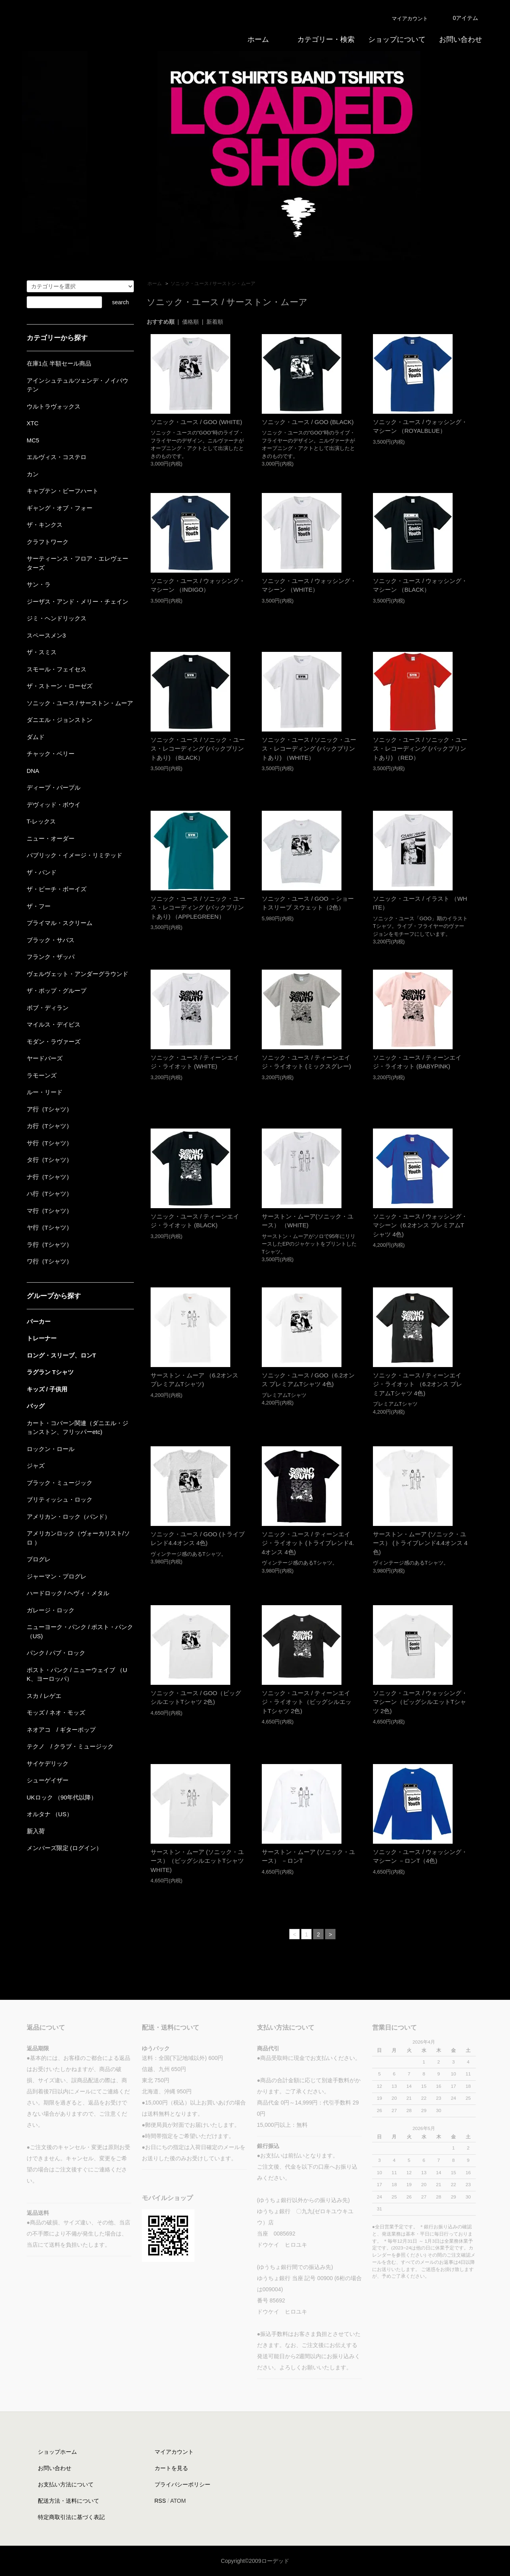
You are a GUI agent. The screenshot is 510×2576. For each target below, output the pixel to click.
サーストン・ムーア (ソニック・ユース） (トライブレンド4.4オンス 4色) (420, 1543)
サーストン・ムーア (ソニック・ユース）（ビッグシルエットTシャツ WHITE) (197, 1860)
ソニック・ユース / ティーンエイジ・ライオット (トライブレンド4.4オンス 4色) (308, 1543)
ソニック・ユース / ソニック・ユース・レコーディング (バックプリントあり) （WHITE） (309, 748)
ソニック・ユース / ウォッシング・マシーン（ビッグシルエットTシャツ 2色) (420, 1702)
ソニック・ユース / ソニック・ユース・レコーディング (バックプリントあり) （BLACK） (198, 748)
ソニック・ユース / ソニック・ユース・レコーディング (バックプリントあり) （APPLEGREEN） (198, 907)
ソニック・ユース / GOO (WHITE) (196, 422)
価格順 (190, 322)
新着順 (214, 322)
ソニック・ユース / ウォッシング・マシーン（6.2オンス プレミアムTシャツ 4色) (420, 1225)
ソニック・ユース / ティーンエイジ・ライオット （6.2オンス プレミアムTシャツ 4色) (417, 1384)
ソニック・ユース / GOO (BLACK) (308, 422)
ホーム (154, 283)
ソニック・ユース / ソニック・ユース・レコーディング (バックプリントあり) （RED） (420, 748)
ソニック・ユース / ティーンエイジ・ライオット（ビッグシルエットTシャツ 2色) (306, 1702)
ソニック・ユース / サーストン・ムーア (213, 283)
